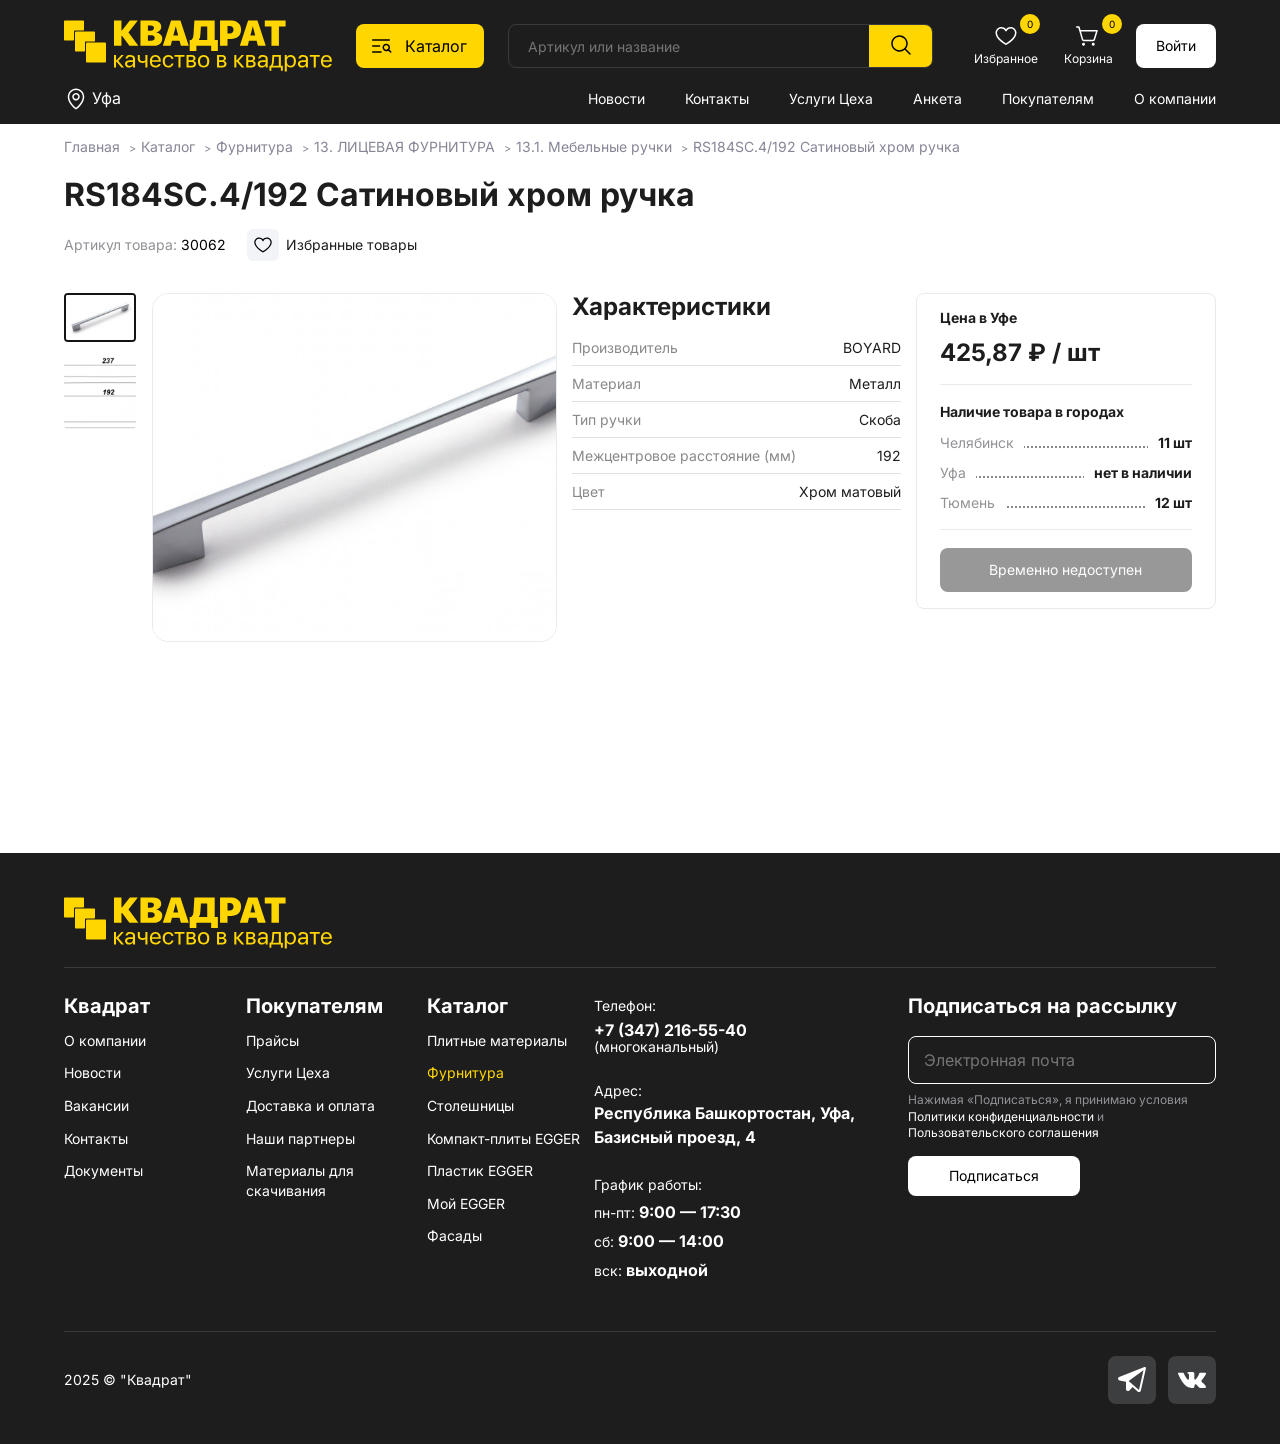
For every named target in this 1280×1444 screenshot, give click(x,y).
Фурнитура (465, 1072)
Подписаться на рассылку (1042, 1006)
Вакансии (96, 1105)
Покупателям (1048, 98)
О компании (1175, 98)
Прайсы (272, 1040)
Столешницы (470, 1105)
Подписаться (994, 1175)
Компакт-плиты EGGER (503, 1138)
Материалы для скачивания (300, 1180)
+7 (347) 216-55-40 (670, 1030)
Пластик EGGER (480, 1170)
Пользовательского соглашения (1003, 1132)
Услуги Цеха (831, 98)
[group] (354, 544)
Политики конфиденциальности (1001, 1116)
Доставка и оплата (310, 1105)
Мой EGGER (466, 1203)
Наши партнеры (300, 1138)
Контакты (717, 98)
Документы (103, 1170)
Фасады (454, 1235)
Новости (616, 98)
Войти (1176, 45)
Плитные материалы (497, 1040)
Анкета (937, 98)
